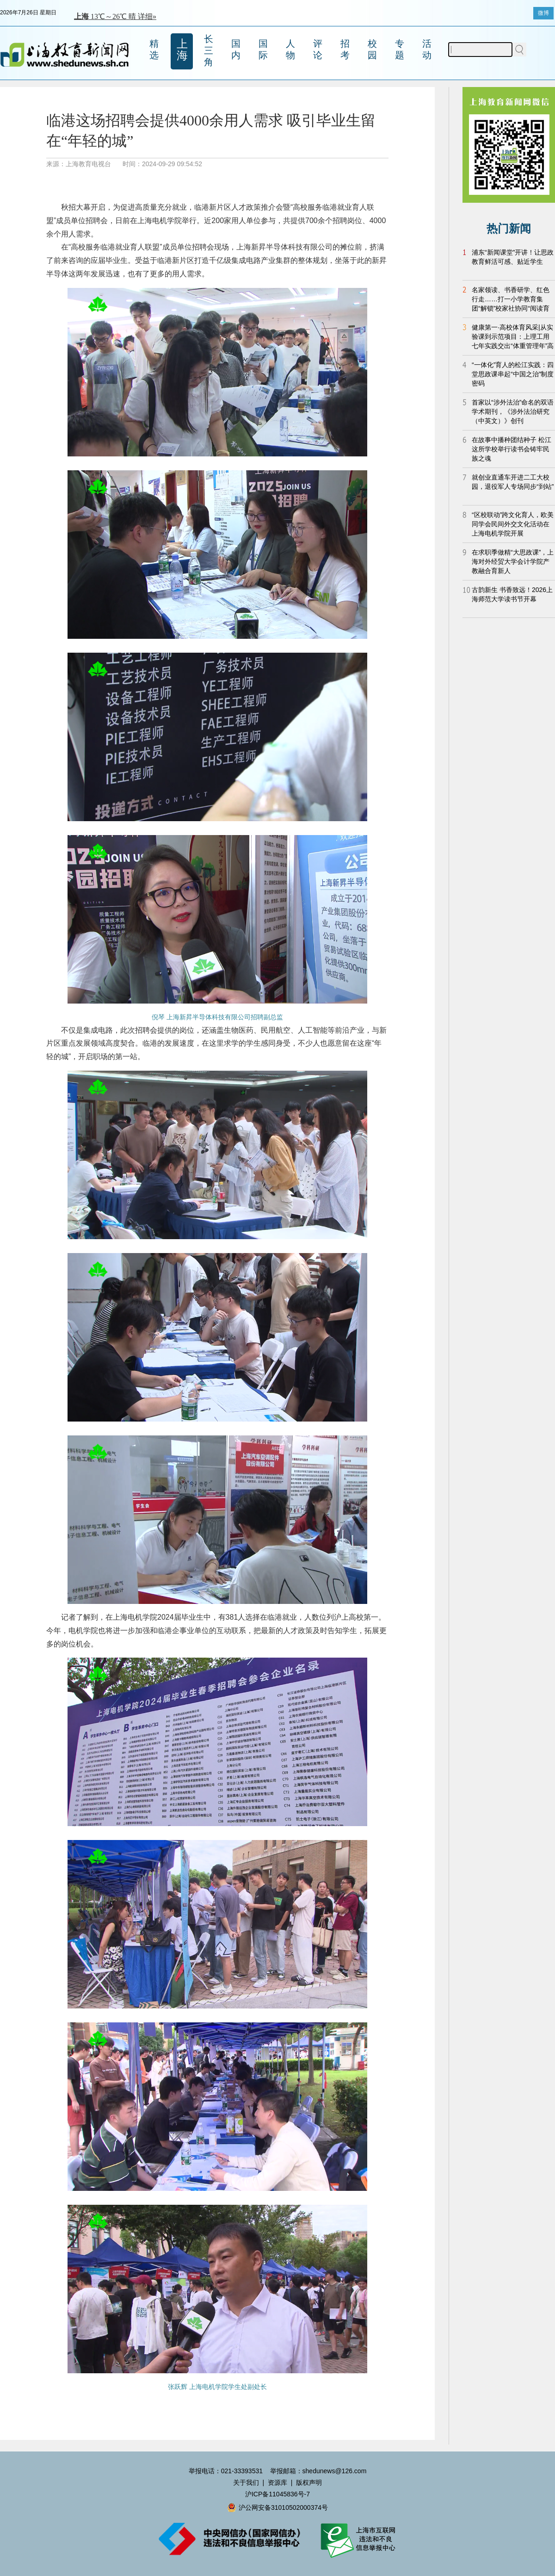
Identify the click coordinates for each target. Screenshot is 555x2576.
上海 (182, 49)
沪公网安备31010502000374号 (277, 2507)
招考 (345, 49)
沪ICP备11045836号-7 (277, 2494)
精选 (154, 49)
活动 (427, 49)
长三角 (208, 50)
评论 (317, 49)
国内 (235, 49)
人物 (290, 49)
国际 (263, 49)
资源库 (277, 2482)
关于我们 (246, 2482)
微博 (543, 13)
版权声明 (309, 2482)
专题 (399, 49)
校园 (372, 49)
